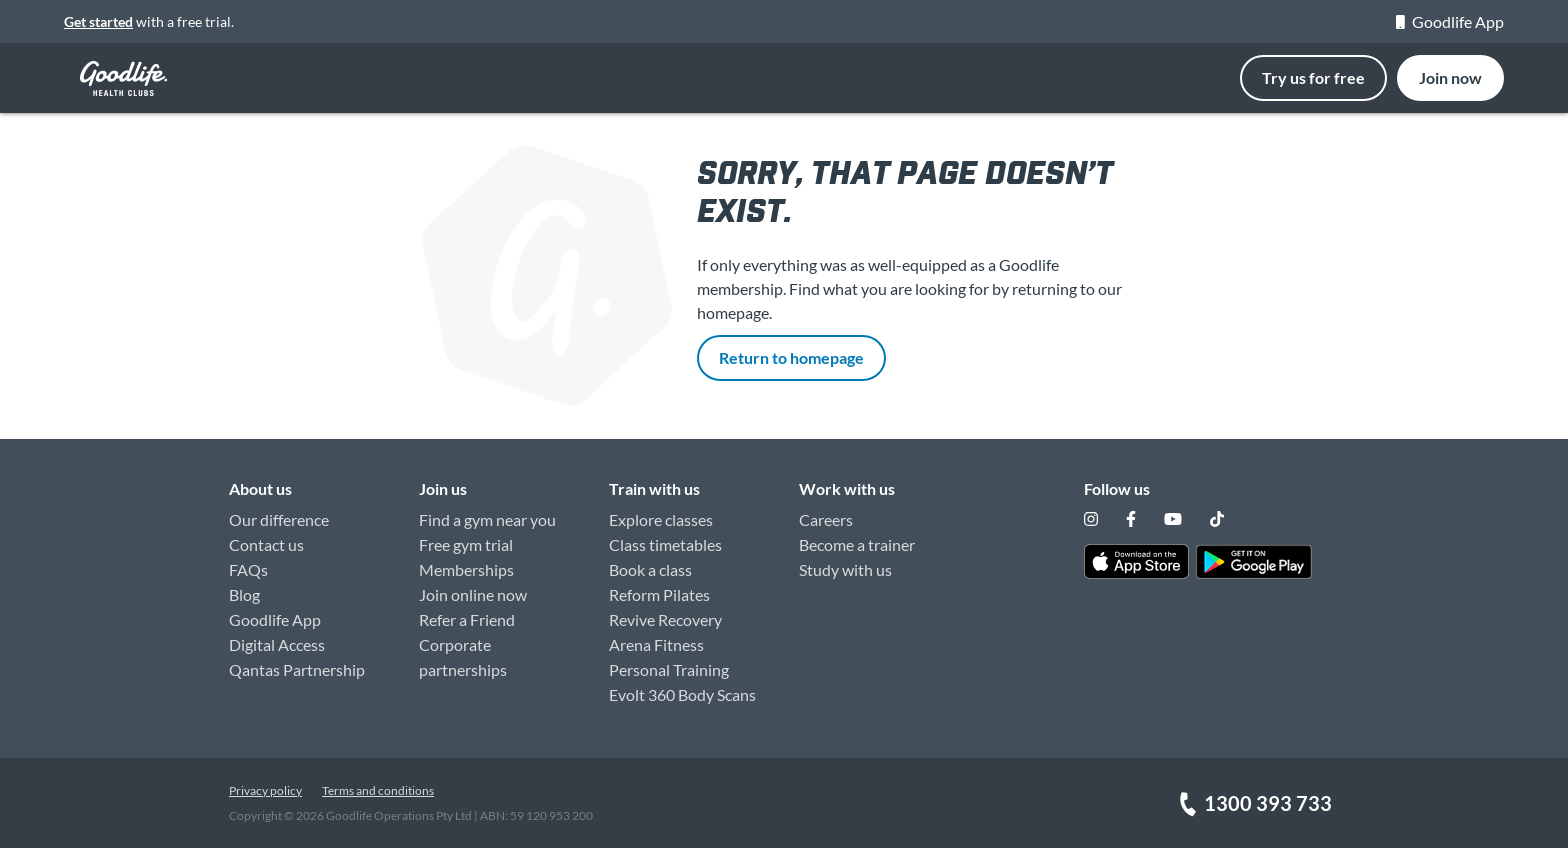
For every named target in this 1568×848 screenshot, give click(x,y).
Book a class (650, 569)
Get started (98, 21)
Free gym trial (466, 544)
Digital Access (277, 644)
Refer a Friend (467, 619)
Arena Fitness (656, 644)
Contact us (266, 544)
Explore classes (661, 519)
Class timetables (665, 544)
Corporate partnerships (463, 657)
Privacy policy (265, 790)
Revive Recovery (665, 619)
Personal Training (669, 669)
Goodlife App (1450, 21)
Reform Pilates (659, 594)
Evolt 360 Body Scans (682, 694)
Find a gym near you (487, 519)
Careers (826, 519)
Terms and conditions (378, 790)
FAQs (248, 569)
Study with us (845, 569)
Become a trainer (857, 544)
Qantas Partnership (297, 669)
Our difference (279, 519)
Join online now (473, 594)
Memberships (466, 569)
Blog (244, 594)
